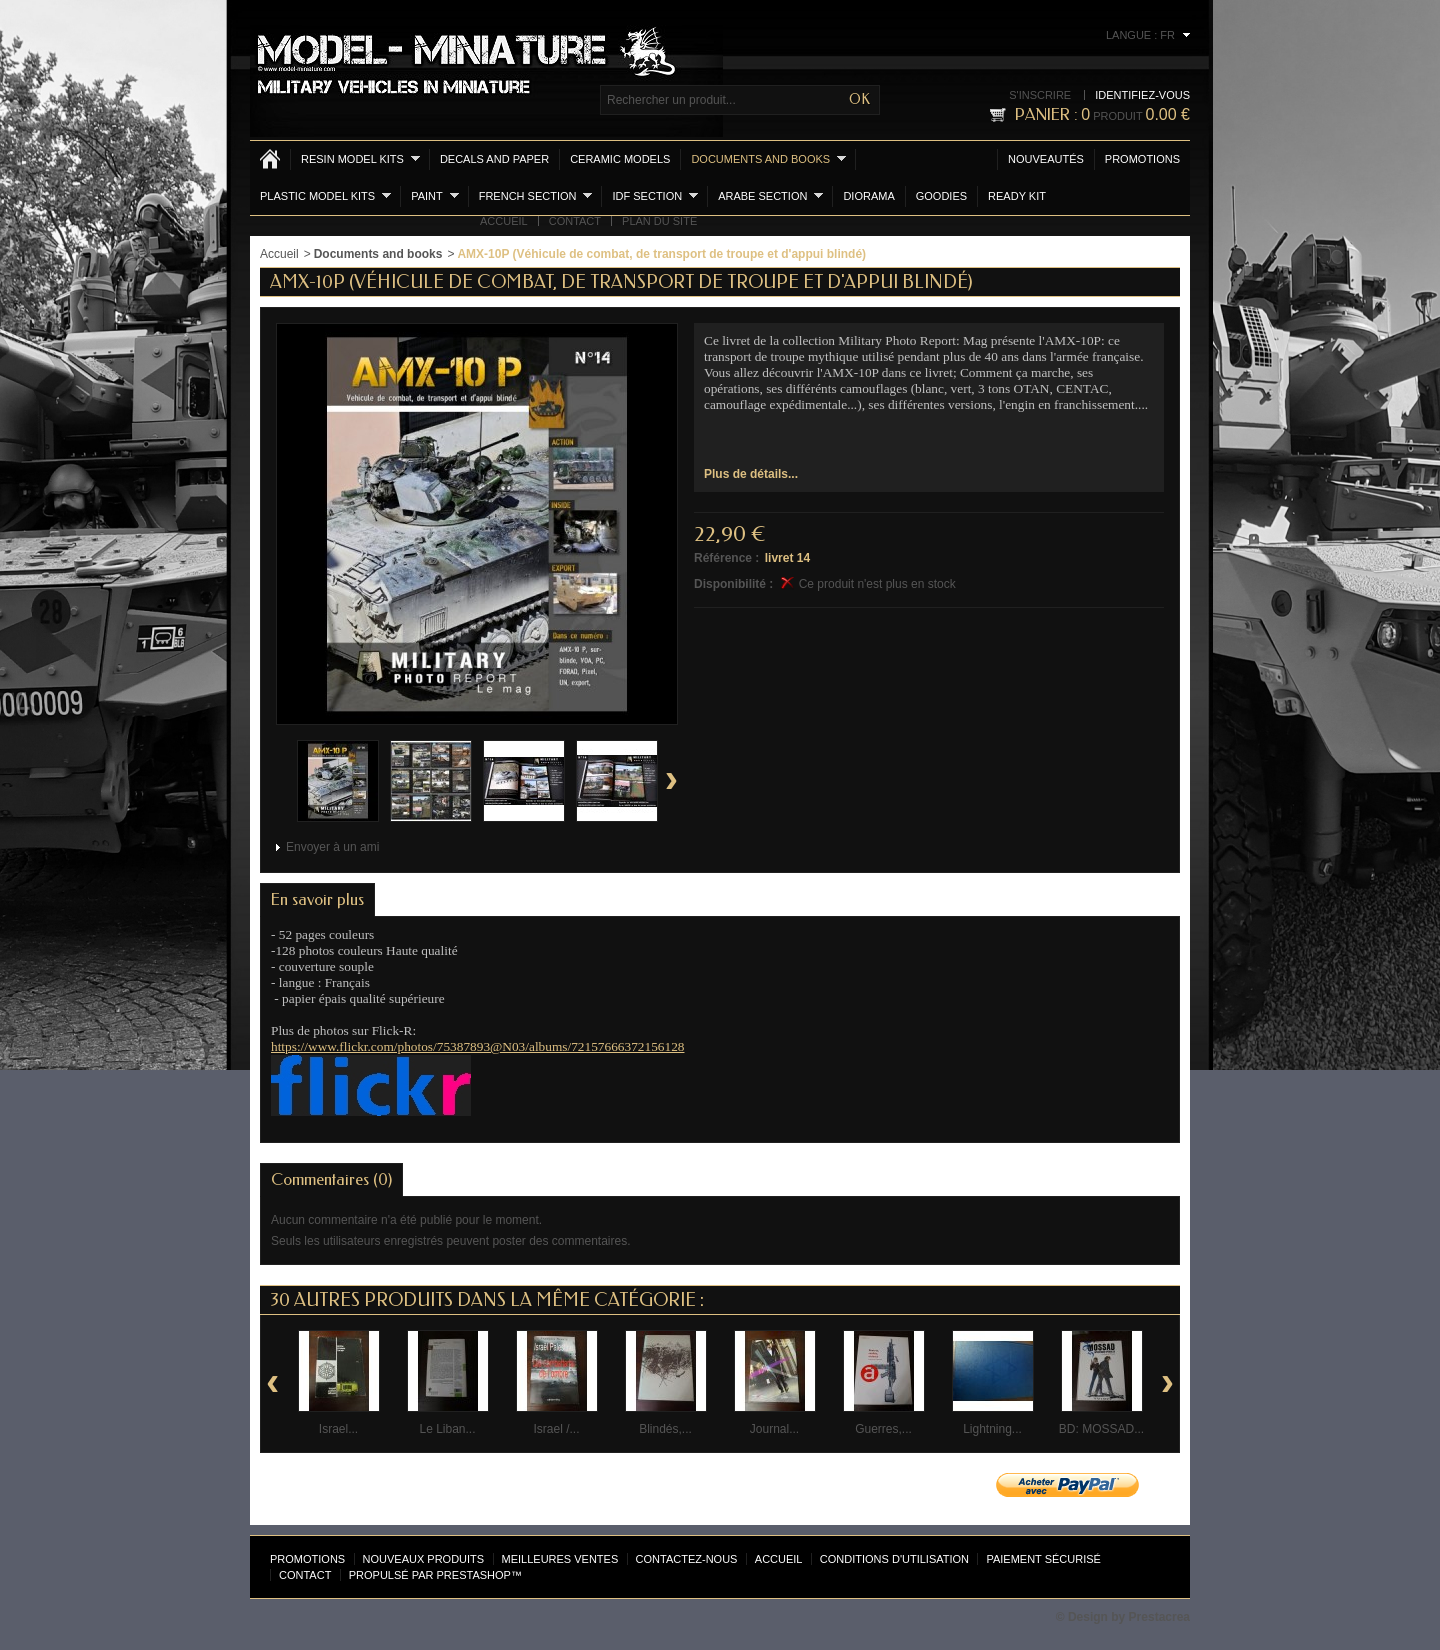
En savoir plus (317, 899)
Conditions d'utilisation (894, 1559)
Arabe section (770, 195)
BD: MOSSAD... (1101, 1429)
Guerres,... (883, 1429)
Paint (435, 195)
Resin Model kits (360, 158)
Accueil (504, 221)
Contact (575, 221)
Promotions (1142, 159)
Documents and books (768, 158)
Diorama (868, 196)
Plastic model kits (325, 195)
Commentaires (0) (331, 1179)
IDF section (655, 195)
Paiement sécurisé (1043, 1559)
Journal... (774, 1429)
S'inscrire (1040, 95)
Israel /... (556, 1429)
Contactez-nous (687, 1559)
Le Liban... (447, 1429)
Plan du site (659, 221)
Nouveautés (1046, 159)
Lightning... (992, 1429)
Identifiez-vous (1142, 95)
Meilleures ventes (560, 1559)
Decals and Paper (494, 159)
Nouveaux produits (424, 1559)
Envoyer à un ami (332, 847)
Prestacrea (1159, 1617)
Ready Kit (1017, 196)
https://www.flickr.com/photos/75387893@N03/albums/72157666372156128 (477, 1046)
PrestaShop (474, 1575)
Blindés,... (665, 1429)
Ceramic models (620, 159)
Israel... (338, 1429)
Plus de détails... (751, 474)
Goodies (941, 196)
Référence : (726, 558)
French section (536, 195)
